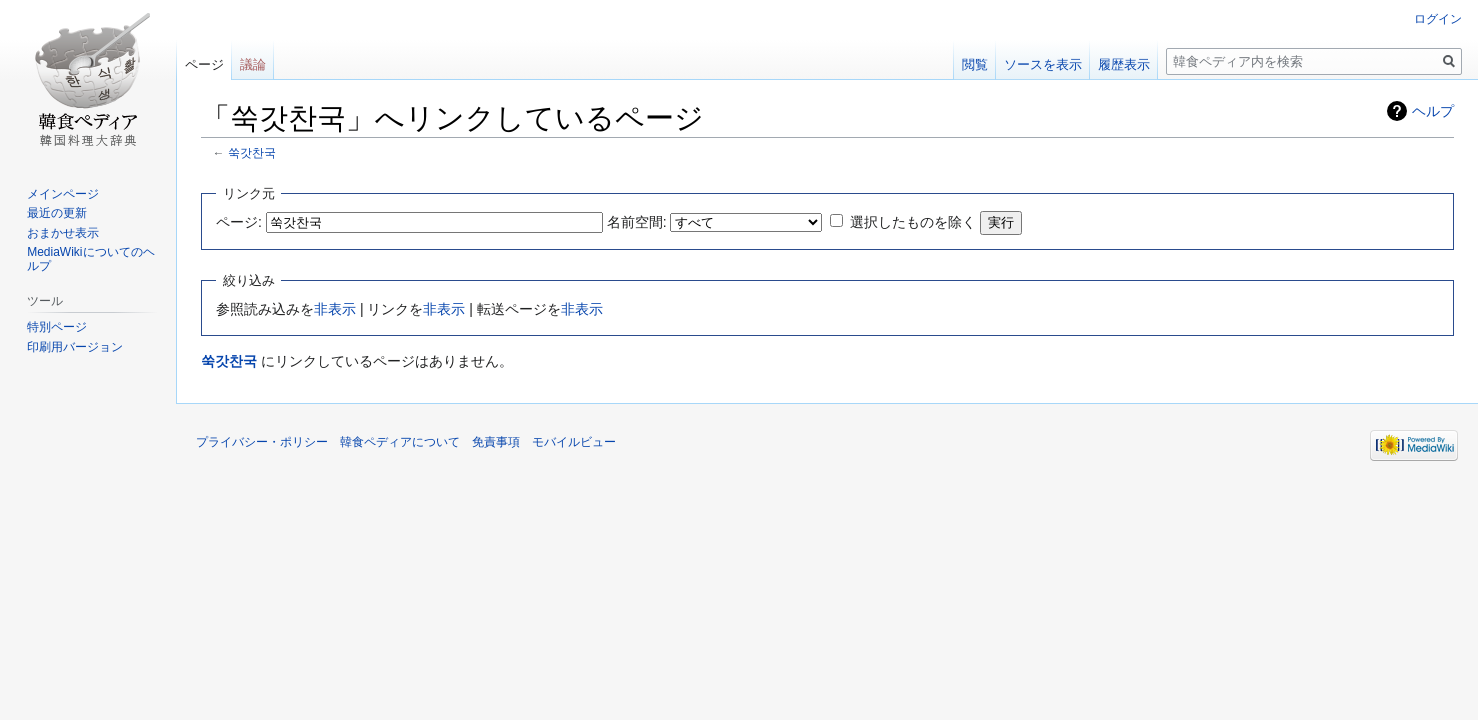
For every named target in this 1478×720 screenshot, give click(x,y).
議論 (253, 64)
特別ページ (57, 327)
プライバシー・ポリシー (262, 442)
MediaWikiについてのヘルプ (90, 259)
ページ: (239, 222)
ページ (204, 64)
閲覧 (975, 64)
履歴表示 (1124, 64)
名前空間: (637, 222)
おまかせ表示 (63, 233)
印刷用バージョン (75, 347)
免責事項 (496, 442)
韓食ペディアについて (400, 442)
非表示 (335, 309)
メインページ (63, 194)
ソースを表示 (1043, 64)
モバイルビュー (574, 442)
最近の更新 (57, 213)
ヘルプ (1433, 111)
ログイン (1438, 19)
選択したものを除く (913, 222)
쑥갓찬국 (252, 152)
